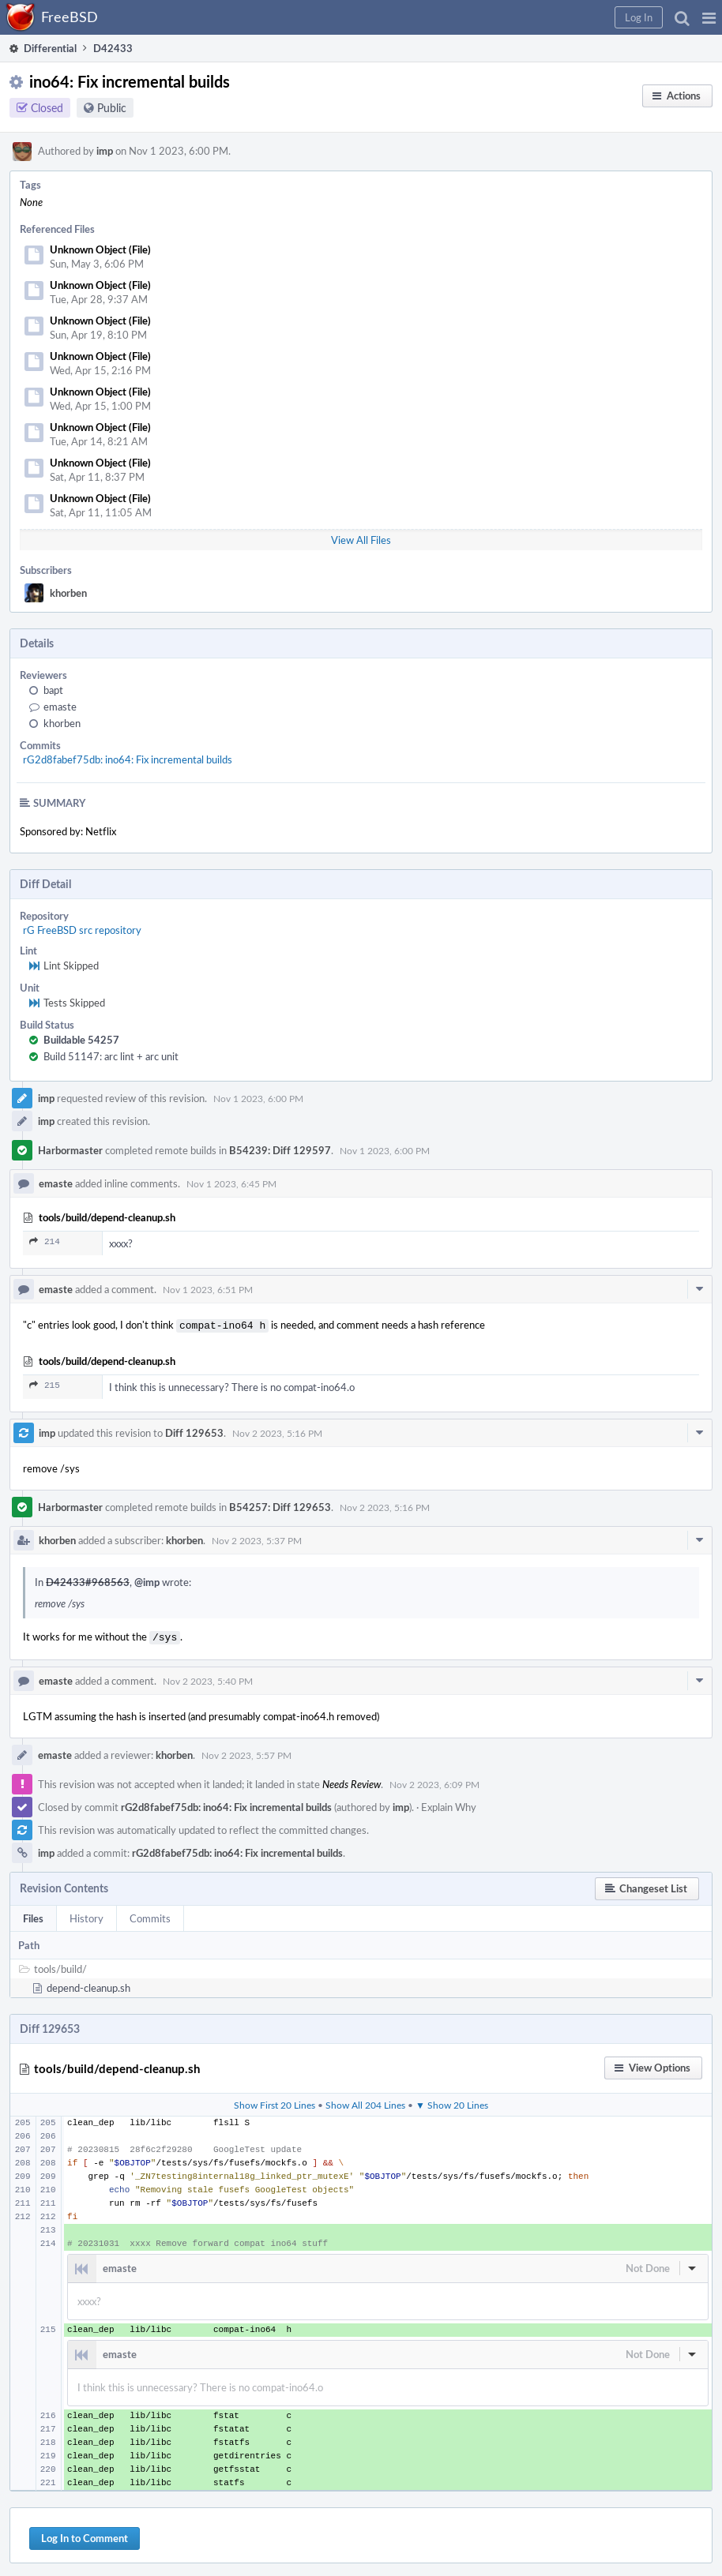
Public (111, 107)
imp (104, 151)
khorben (68, 593)
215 (44, 1383)
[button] (709, 17)
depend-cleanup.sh (88, 1985)
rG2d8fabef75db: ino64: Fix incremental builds (127, 759)
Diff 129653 (194, 1431)
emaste (60, 706)
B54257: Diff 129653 (280, 1505)
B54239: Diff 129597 (280, 1150)
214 (44, 1241)
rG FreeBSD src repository (82, 930)
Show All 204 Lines (365, 2101)
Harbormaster (70, 1150)
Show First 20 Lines (274, 2101)
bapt (53, 690)
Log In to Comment (84, 2535)
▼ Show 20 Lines (452, 2101)
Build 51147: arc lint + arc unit (111, 1056)
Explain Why (448, 1804)
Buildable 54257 (81, 1040)
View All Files (361, 540)
